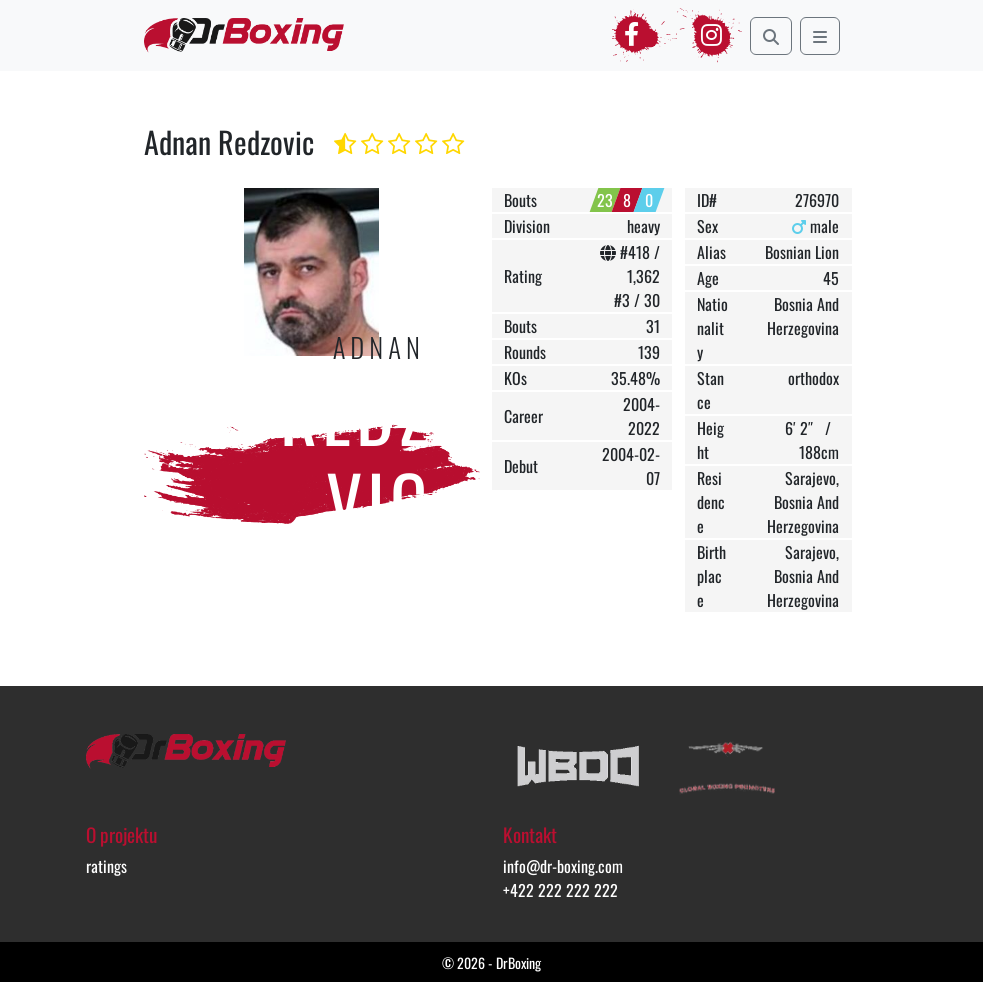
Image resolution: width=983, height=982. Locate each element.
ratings (106, 866)
